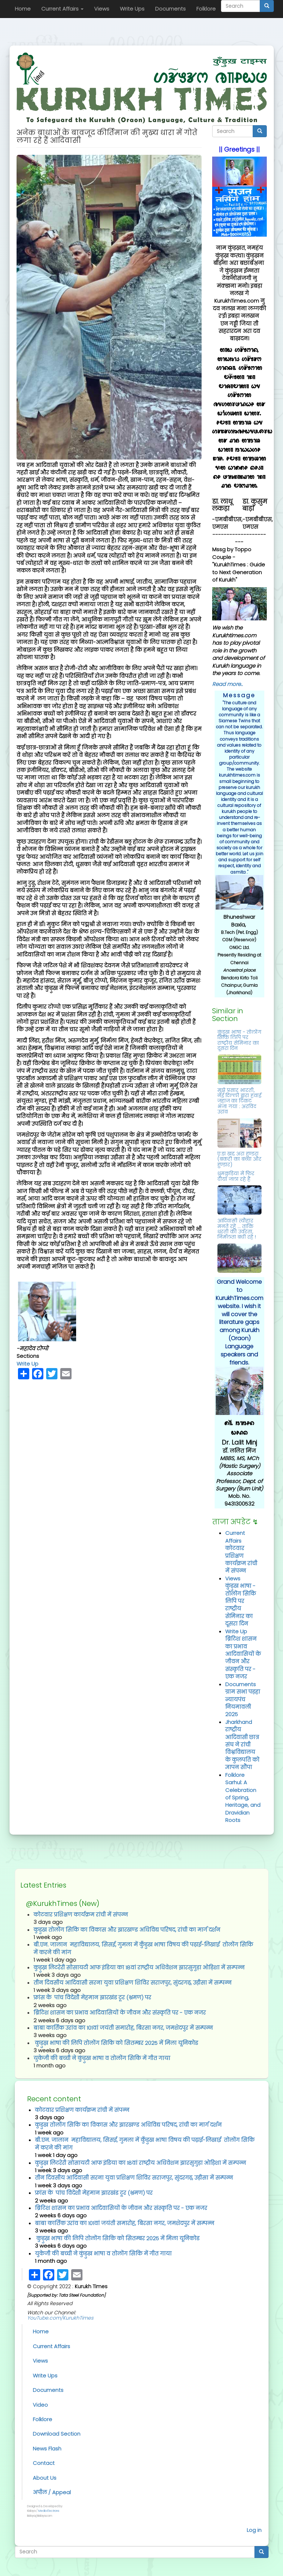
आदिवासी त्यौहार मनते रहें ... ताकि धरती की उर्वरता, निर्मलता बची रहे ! (236, 1228)
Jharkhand (238, 1722)
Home (23, 8)
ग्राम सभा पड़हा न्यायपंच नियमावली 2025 (242, 1703)
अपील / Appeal (52, 2492)
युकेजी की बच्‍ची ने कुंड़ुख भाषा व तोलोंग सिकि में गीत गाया (101, 2058)
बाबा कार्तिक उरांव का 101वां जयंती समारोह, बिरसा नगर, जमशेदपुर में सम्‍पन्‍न (123, 2027)
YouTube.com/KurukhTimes (60, 2317)
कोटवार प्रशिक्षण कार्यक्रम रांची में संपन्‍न (241, 1559)
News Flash (47, 2448)
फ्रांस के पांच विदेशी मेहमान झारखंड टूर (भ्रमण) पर (92, 1997)
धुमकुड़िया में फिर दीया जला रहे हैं (235, 1176)
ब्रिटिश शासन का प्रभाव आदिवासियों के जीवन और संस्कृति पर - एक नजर (243, 1657)
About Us (44, 2477)
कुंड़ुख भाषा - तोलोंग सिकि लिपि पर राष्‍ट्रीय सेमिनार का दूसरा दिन (239, 1040)
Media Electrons (48, 2511)
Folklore (206, 8)
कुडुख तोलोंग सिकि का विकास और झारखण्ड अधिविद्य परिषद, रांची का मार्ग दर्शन (126, 1929)
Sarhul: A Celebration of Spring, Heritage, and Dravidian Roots (242, 1801)
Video (40, 2404)
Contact (44, 2463)
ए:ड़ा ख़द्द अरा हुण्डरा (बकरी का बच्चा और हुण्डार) (239, 1159)
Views (101, 8)
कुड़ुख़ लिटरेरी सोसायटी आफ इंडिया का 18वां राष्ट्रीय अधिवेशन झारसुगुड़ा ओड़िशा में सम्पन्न (139, 1967)
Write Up (27, 1363)
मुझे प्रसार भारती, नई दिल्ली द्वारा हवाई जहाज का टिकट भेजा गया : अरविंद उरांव (239, 1101)
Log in (254, 2530)
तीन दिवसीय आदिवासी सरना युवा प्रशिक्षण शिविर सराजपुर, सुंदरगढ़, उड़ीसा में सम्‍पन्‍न (132, 1982)
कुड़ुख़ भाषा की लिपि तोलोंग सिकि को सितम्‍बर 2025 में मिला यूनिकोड (116, 2043)
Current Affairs (62, 8)
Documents (170, 8)
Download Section (56, 2433)
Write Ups (132, 8)
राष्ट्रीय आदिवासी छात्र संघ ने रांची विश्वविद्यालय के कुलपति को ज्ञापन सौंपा (242, 1748)
